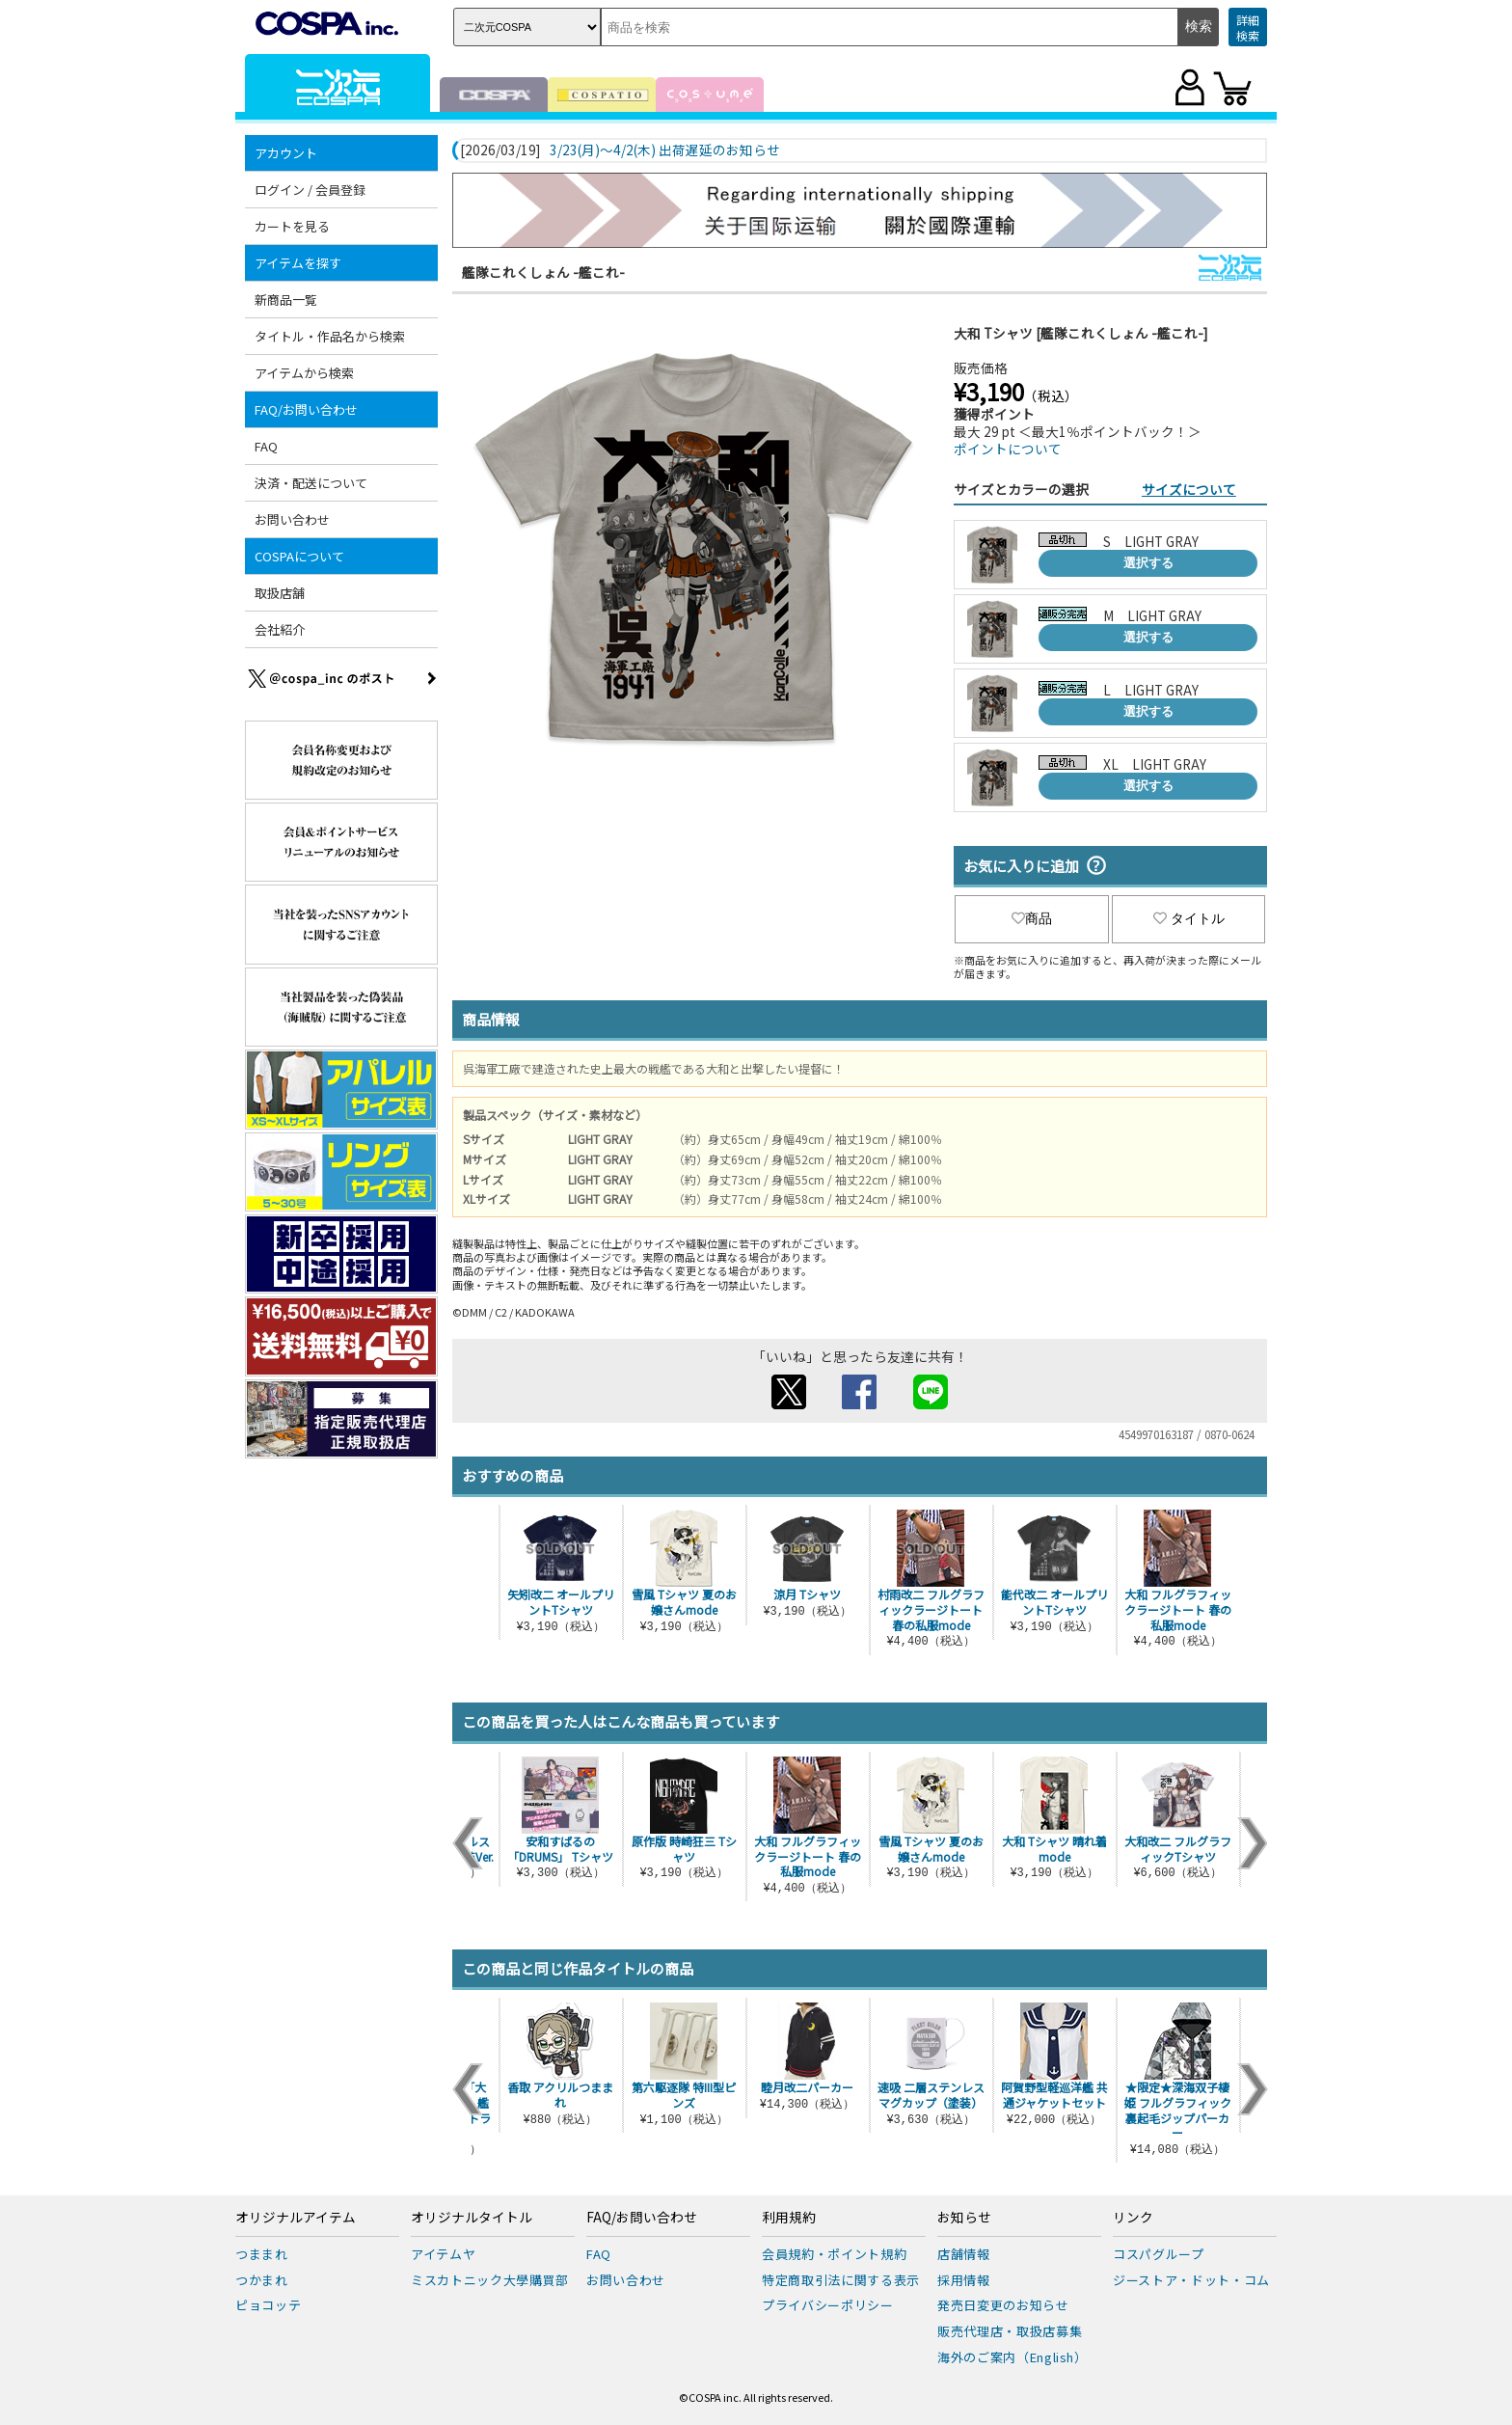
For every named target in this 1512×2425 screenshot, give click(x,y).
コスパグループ (1158, 2254)
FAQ (266, 446)
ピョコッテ (268, 2305)
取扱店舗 (280, 593)
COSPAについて (299, 556)
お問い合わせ (292, 519)
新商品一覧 (286, 299)
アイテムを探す (298, 263)
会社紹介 (280, 629)
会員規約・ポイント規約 (834, 2254)
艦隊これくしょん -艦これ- (543, 272)
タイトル (1189, 918)
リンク (1133, 2217)
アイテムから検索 (304, 373)
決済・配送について (311, 483)
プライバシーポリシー (828, 2305)
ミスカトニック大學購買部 (490, 2280)
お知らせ (964, 2217)
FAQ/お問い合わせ (306, 409)
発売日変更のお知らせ (1003, 2305)
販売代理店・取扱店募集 (1009, 2331)
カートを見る (292, 226)
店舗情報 (963, 2254)
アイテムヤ (443, 2254)
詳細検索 (1247, 27)
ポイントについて (1008, 448)
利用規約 (789, 2217)
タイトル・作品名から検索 (330, 336)
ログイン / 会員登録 (310, 189)
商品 (1032, 918)
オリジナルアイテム (295, 2217)
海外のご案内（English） (1012, 2357)
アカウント (286, 153)
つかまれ (261, 2280)
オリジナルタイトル (471, 2217)
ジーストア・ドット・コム (1191, 2280)
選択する (1148, 563)
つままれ (261, 2254)
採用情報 (963, 2280)
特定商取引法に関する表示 (841, 2280)
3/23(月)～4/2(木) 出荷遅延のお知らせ (665, 150)
